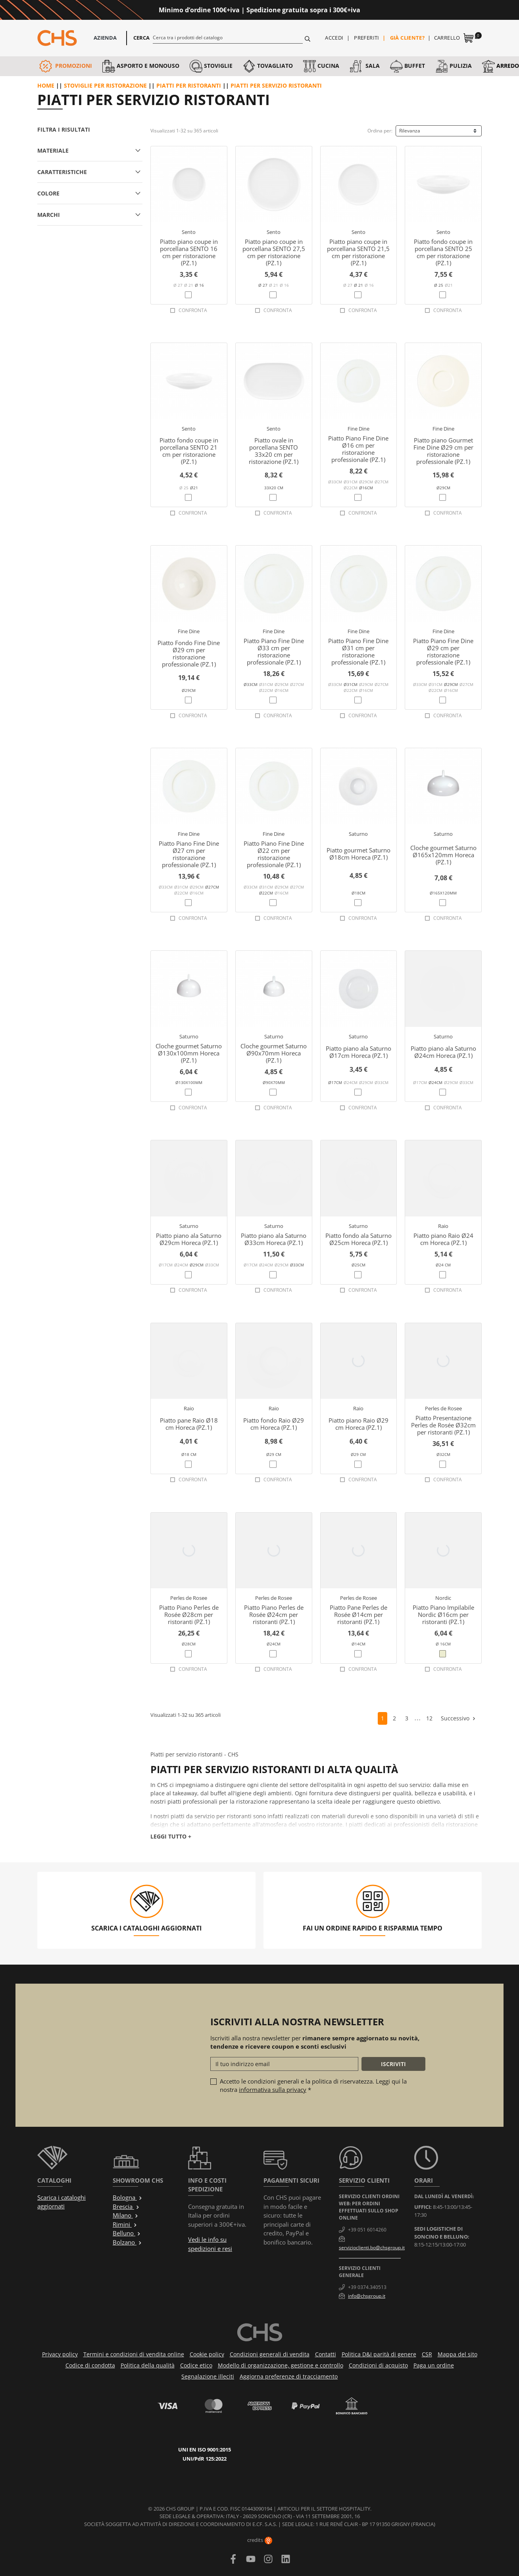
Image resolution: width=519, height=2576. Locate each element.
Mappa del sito (457, 2354)
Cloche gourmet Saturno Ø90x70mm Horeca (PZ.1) (273, 1053)
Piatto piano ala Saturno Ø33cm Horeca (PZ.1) (273, 1239)
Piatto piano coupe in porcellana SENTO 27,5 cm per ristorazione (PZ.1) (273, 252)
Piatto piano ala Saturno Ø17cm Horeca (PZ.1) (358, 1051)
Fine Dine (358, 428)
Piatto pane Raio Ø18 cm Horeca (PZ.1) (189, 1423)
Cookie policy (207, 2354)
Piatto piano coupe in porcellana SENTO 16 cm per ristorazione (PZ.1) (189, 252)
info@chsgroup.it (366, 2296)
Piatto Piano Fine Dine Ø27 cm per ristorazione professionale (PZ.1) (189, 854)
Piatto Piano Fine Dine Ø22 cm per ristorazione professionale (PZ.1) (274, 854)
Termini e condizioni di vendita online (133, 2354)
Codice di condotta (90, 2365)
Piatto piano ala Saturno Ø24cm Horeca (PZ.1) (443, 1051)
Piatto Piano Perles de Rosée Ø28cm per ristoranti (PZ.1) (189, 1614)
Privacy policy (60, 2354)
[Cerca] (228, 37)
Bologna (127, 2197)
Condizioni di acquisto (378, 2365)
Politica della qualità (148, 2365)
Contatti (325, 2354)
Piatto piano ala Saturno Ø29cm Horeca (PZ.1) (188, 1239)
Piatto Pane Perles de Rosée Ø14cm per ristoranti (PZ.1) (358, 1614)
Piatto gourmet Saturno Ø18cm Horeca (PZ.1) (358, 853)
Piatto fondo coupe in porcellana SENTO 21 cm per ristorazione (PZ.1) (189, 450)
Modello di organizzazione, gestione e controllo (280, 2365)
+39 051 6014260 (367, 2229)
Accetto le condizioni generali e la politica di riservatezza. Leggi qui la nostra (313, 2085)
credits (259, 2539)
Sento (189, 232)
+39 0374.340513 (367, 2287)
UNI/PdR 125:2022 (205, 2458)
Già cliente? (407, 37)
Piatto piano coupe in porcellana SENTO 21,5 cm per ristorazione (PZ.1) (358, 252)
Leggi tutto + (170, 1836)
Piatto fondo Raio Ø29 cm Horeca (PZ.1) (273, 1423)
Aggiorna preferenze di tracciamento (289, 2376)
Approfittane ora (393, 10)
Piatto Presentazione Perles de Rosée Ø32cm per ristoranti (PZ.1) (443, 1425)
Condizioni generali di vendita (269, 2354)
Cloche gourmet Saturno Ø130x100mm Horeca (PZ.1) (189, 1053)
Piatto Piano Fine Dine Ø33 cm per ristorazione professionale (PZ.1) (274, 651)
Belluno (127, 2233)
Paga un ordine (433, 2365)
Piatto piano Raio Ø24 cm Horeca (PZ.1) (443, 1239)
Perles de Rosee (443, 1408)
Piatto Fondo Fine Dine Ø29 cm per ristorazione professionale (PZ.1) (189, 653)
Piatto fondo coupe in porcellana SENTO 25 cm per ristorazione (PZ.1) (443, 252)
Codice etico (196, 2365)
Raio (443, 1226)
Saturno (358, 833)
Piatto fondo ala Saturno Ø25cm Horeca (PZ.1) (358, 1239)
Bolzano (127, 2242)
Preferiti (366, 37)
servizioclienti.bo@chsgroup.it (372, 2247)
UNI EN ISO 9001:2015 (204, 2449)
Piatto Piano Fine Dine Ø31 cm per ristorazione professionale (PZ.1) (358, 651)
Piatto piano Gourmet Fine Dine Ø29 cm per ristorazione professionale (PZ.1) (443, 450)
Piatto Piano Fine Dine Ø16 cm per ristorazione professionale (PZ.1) (358, 448)
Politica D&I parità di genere (379, 2354)
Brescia (126, 2206)
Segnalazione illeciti (207, 2376)
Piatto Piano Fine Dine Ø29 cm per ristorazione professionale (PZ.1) (443, 651)
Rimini (125, 2224)
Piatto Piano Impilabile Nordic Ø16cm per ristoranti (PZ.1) (443, 1614)
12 (429, 1718)
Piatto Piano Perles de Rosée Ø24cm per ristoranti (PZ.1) (274, 1614)
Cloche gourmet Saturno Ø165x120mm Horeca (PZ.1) (443, 855)
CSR (427, 2354)
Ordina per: (379, 130)
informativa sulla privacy (272, 2089)
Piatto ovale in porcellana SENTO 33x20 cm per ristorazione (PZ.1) (273, 450)
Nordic (443, 1597)
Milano (125, 2215)
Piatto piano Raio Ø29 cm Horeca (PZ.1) (358, 1423)
